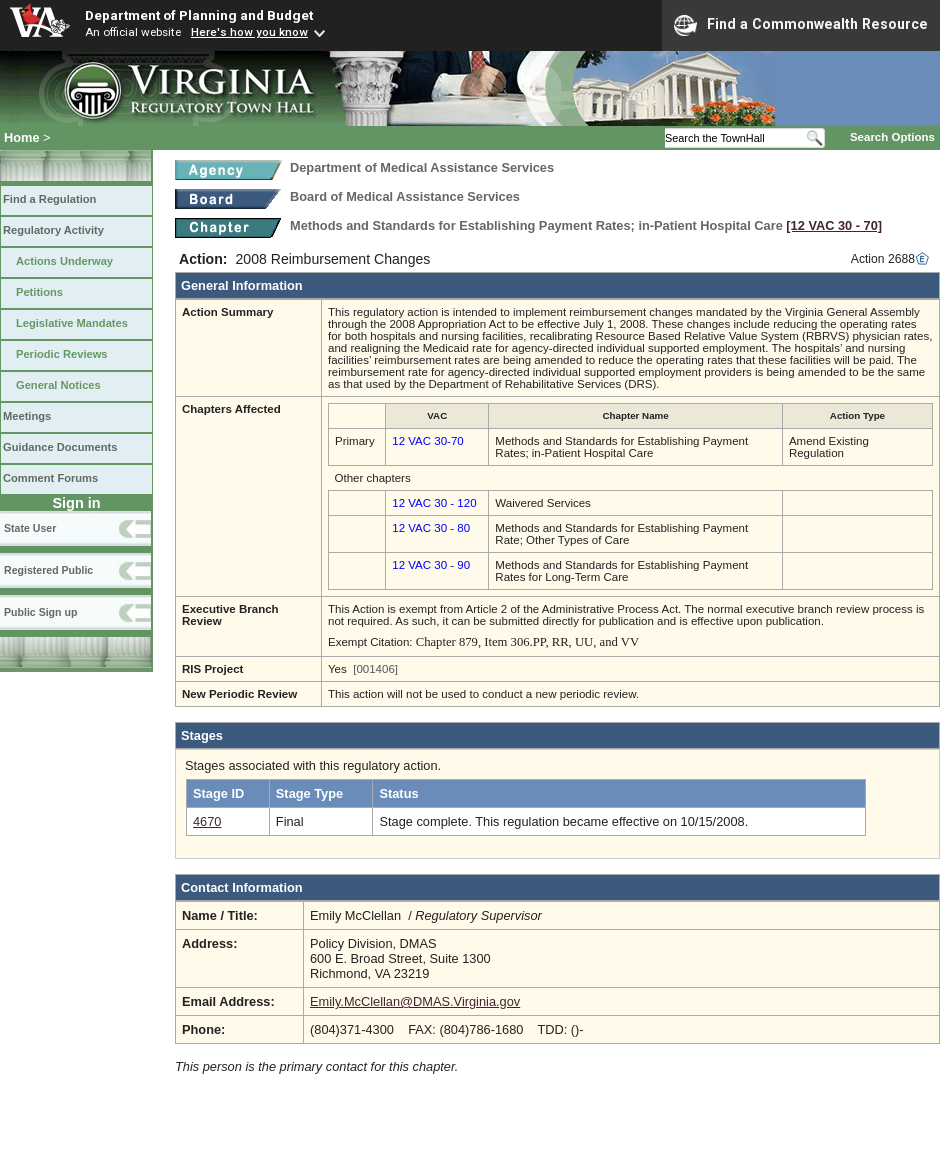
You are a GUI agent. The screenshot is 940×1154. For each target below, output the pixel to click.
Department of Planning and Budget (199, 15)
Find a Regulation (49, 199)
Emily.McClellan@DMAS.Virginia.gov (415, 1001)
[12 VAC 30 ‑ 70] (834, 225)
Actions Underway (64, 261)
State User (30, 528)
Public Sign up (40, 612)
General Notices (58, 385)
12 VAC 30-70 (427, 441)
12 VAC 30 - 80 (431, 528)
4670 (207, 821)
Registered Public (48, 570)
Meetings (27, 416)
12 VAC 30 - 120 (434, 503)
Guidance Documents (60, 447)
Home (22, 137)
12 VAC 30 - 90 (431, 565)
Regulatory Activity (53, 230)
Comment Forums (50, 478)
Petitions (39, 292)
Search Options (892, 137)
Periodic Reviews (62, 354)
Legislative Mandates (72, 323)
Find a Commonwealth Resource (801, 25)
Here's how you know (249, 32)
